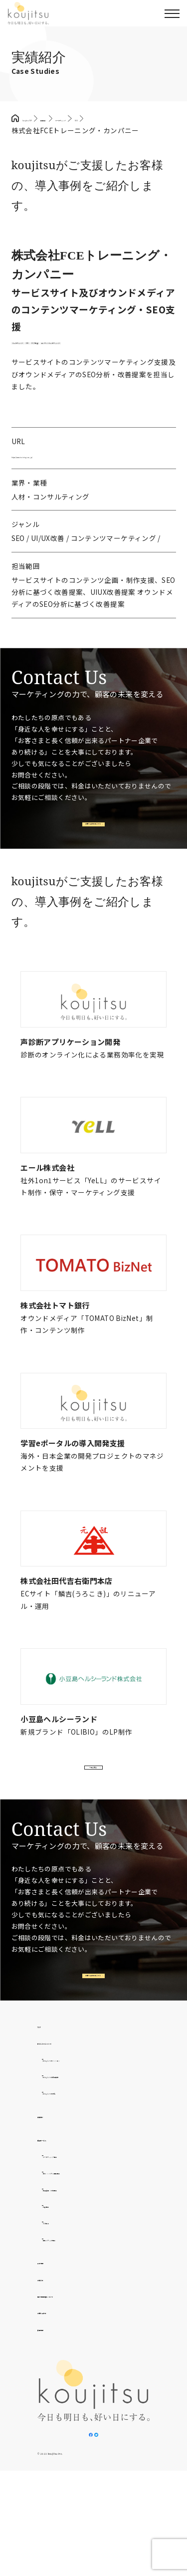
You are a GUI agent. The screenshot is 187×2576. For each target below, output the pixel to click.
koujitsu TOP (44, 118)
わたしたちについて (69, 2130)
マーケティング (40, 359)
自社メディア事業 (71, 2326)
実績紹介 (51, 2203)
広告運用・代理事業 (75, 2277)
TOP (45, 2113)
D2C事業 (57, 2310)
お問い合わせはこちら (92, 868)
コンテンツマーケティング (57, 373)
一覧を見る (92, 1831)
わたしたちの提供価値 (79, 2163)
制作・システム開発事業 (82, 2260)
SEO (84, 359)
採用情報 (51, 2416)
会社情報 (51, 2350)
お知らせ (51, 2366)
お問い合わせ (58, 2400)
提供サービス (58, 2227)
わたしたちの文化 (71, 2180)
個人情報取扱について (73, 2383)
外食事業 (57, 2293)
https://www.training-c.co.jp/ (59, 491)
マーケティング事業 (75, 2244)
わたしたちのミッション (82, 2147)
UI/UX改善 (121, 359)
